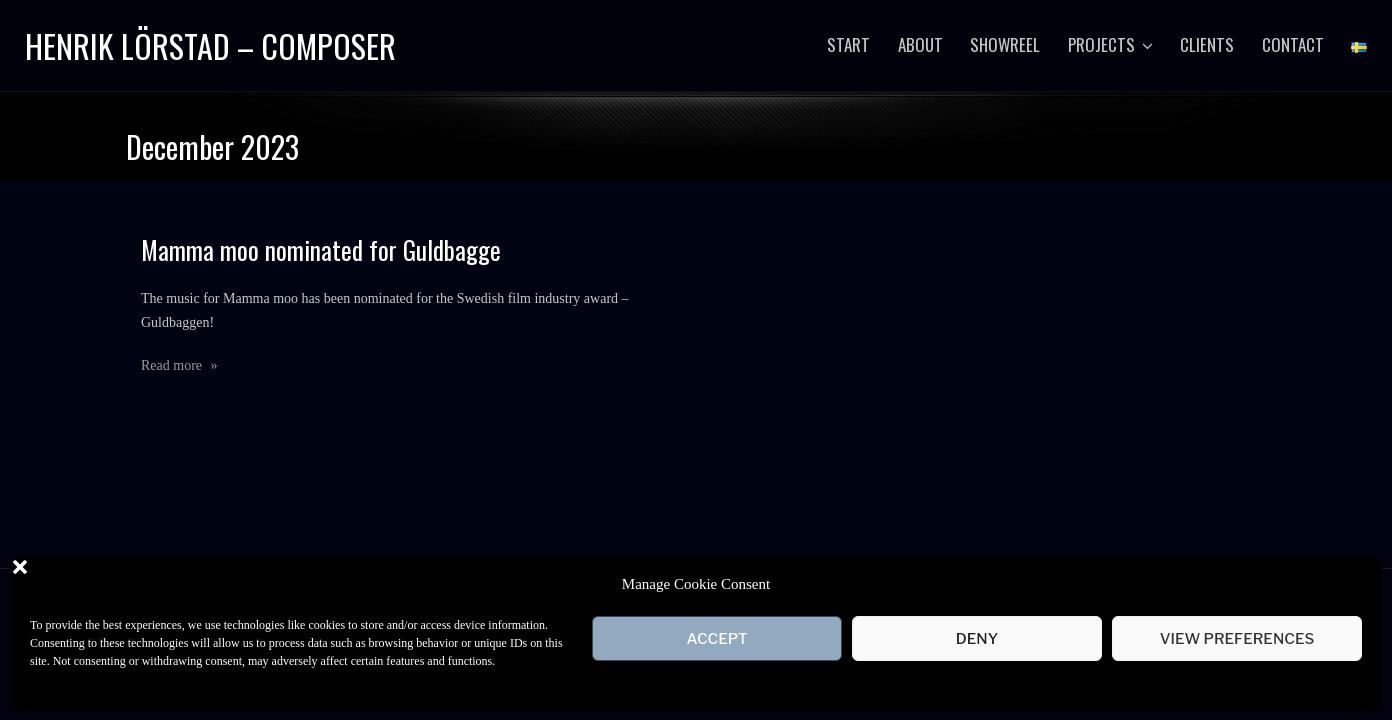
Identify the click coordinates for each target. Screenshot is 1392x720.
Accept (716, 639)
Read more (179, 364)
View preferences (1237, 639)
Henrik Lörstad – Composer (210, 45)
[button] (1352, 584)
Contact (1293, 44)
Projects (1101, 44)
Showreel (1005, 44)
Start (848, 44)
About (920, 44)
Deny (977, 639)
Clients (1207, 44)
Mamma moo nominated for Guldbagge (321, 248)
